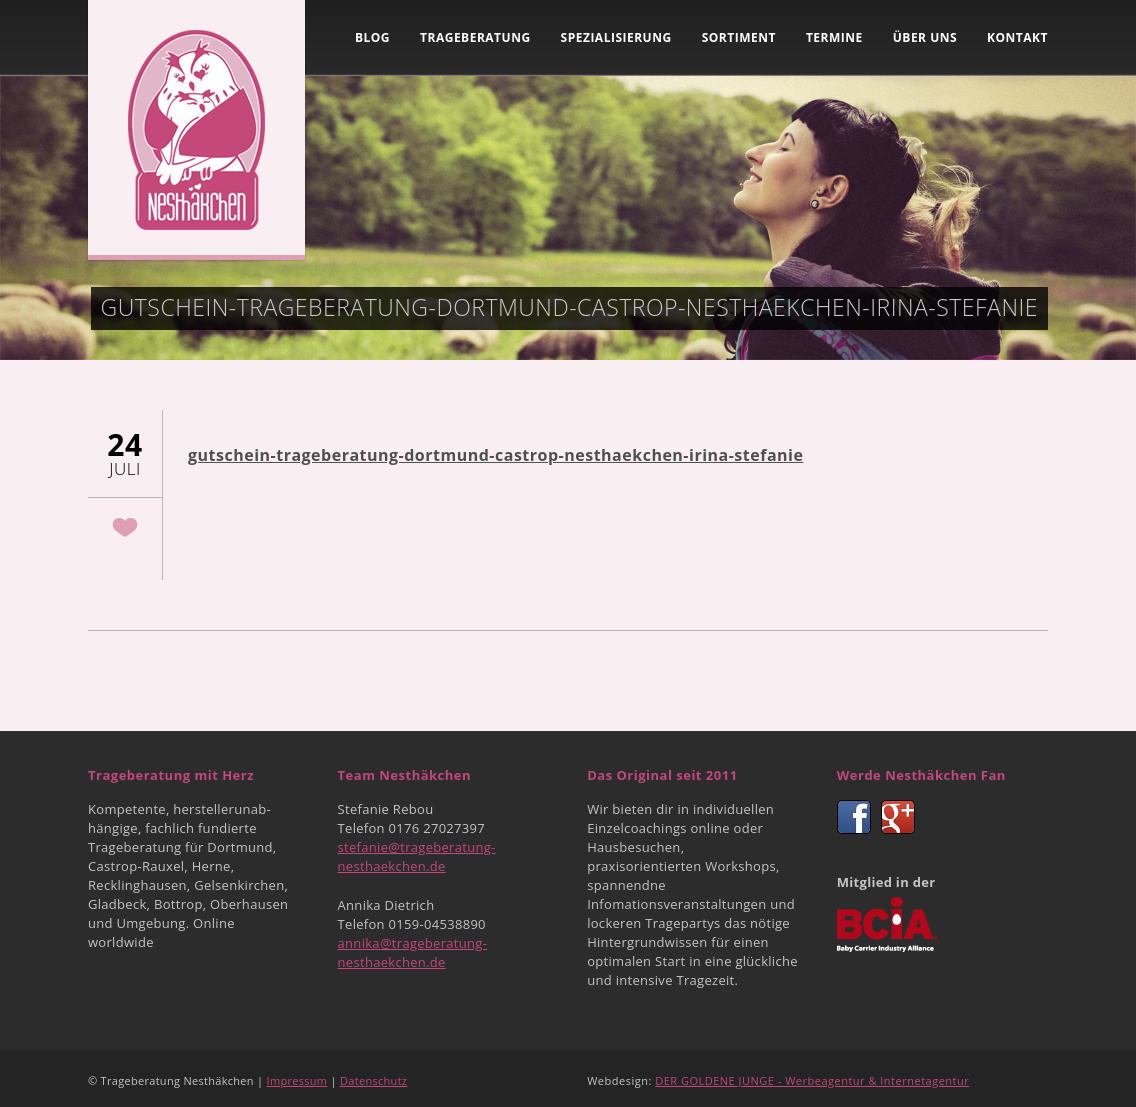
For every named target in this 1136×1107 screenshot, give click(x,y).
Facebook (854, 817)
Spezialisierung (616, 37)
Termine (834, 37)
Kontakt (1017, 37)
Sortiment (739, 37)
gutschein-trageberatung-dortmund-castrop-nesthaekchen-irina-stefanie (495, 455)
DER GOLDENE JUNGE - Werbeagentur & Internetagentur (812, 1080)
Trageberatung (475, 37)
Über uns (925, 37)
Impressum (297, 1080)
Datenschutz (373, 1080)
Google (898, 817)
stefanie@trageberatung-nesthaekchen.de (417, 856)
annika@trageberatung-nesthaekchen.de (413, 952)
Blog (372, 37)
